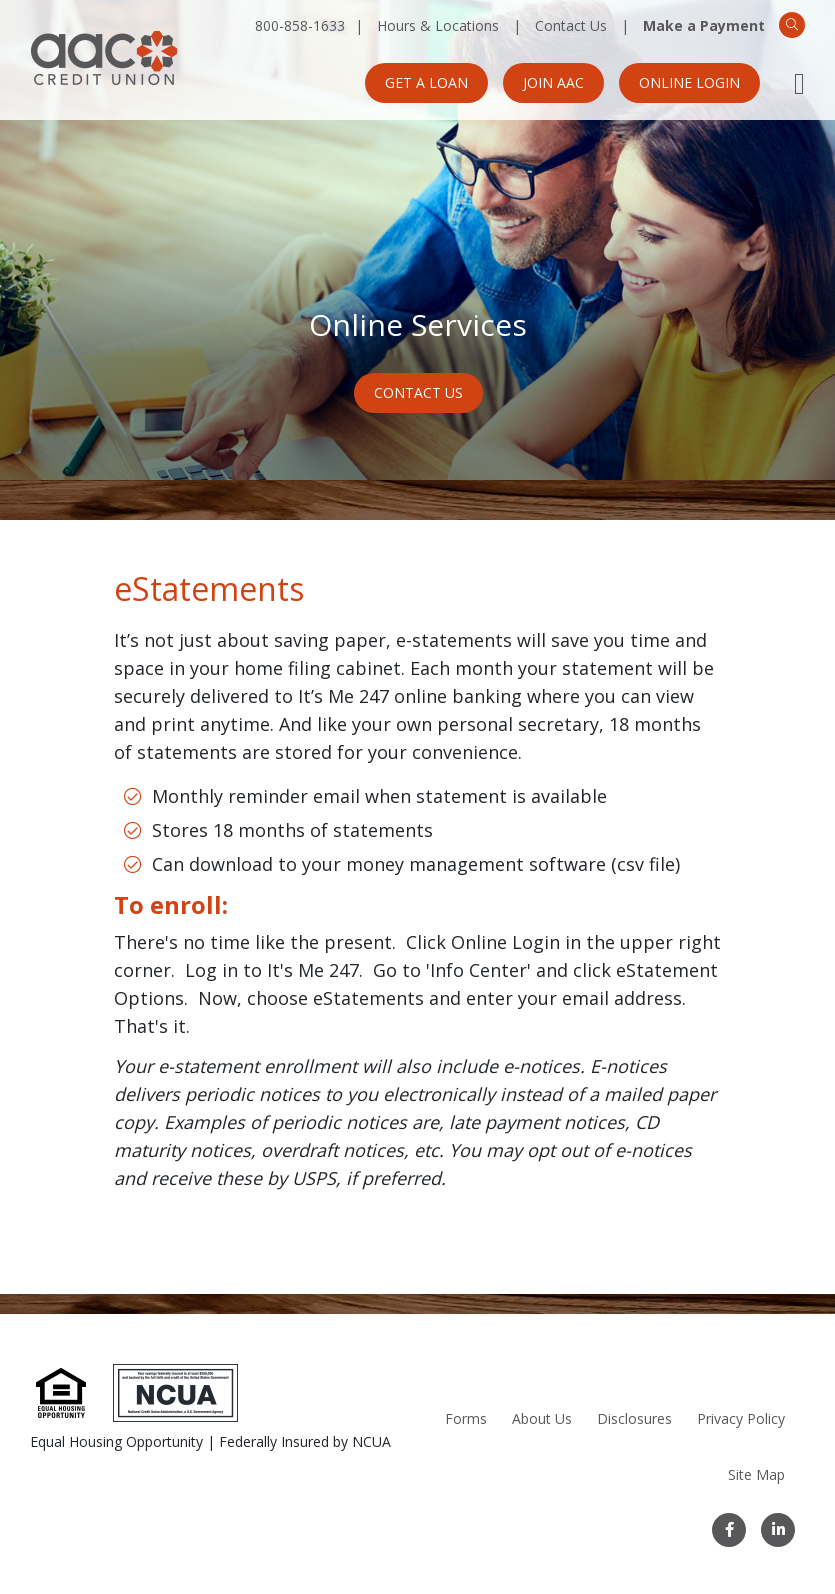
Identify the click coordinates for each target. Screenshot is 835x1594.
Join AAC (553, 82)
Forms (466, 1418)
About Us (542, 1418)
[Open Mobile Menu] (799, 83)
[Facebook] (729, 1530)
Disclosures (634, 1418)
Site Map (756, 1474)
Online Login (689, 82)
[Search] (792, 25)
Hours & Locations (438, 25)
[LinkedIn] (778, 1530)
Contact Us (571, 25)
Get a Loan (426, 82)
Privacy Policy (741, 1418)
